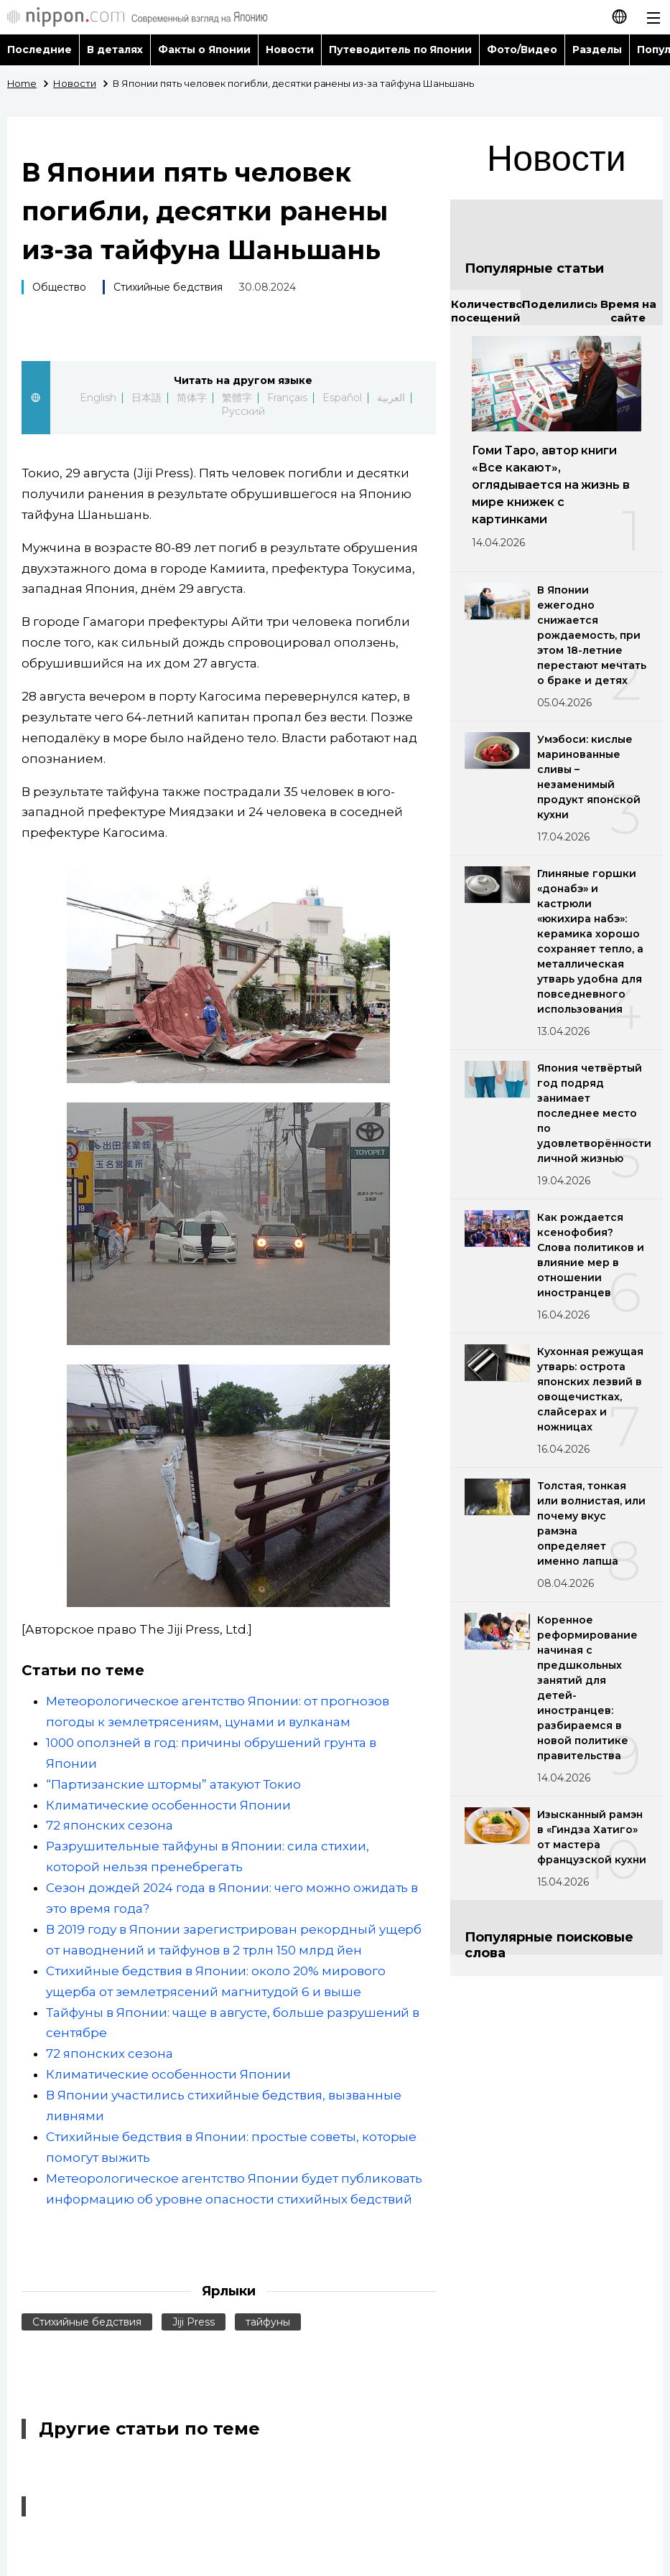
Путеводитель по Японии (401, 49)
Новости (290, 49)
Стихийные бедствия (168, 287)
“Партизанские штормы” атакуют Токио (173, 1784)
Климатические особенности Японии (168, 1805)
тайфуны (268, 2321)
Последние (39, 49)
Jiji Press (193, 2321)
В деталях (115, 49)
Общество (59, 287)
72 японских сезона (109, 1825)
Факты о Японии (204, 49)
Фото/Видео (522, 49)
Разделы (597, 49)
